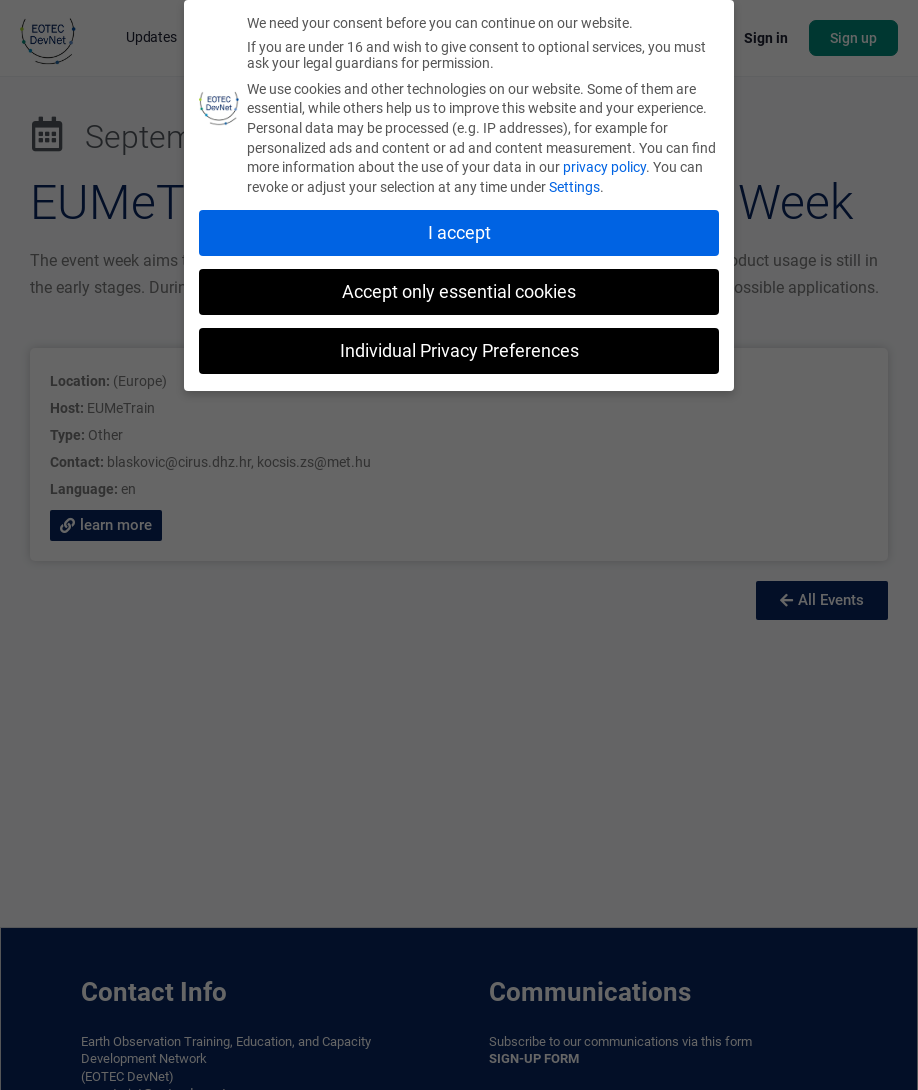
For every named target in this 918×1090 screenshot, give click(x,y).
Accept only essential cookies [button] (459, 292)
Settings (574, 187)
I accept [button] (459, 233)
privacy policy (604, 167)
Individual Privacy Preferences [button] (459, 351)
